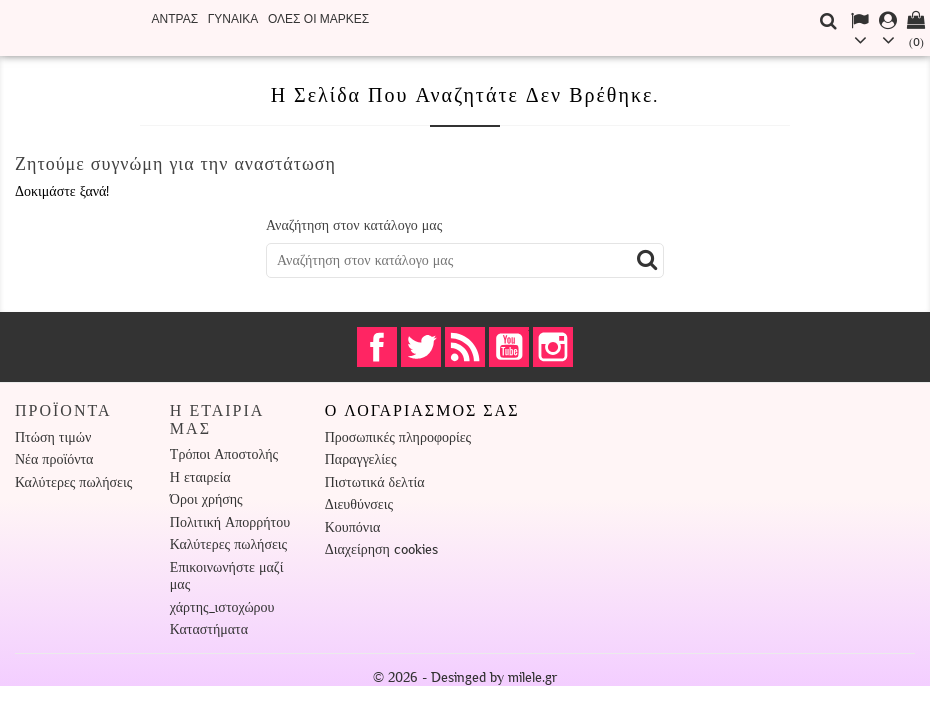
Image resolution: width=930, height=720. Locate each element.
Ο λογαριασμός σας (422, 411)
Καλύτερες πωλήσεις (73, 482)
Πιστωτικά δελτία (375, 482)
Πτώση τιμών (53, 437)
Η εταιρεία (200, 477)
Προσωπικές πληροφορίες (398, 437)
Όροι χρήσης (206, 499)
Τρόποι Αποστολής (224, 454)
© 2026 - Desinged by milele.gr (465, 677)
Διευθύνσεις (359, 504)
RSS (465, 347)
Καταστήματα (209, 629)
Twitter (421, 347)
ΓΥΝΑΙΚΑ (233, 19)
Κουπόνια (353, 527)
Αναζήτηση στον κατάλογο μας (354, 225)
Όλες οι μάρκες (318, 19)
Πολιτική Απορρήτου (230, 522)
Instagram (553, 347)
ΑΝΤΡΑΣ (175, 19)
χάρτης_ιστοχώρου (222, 607)
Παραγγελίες (361, 459)
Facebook (377, 347)
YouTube (509, 347)
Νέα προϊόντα (54, 459)
